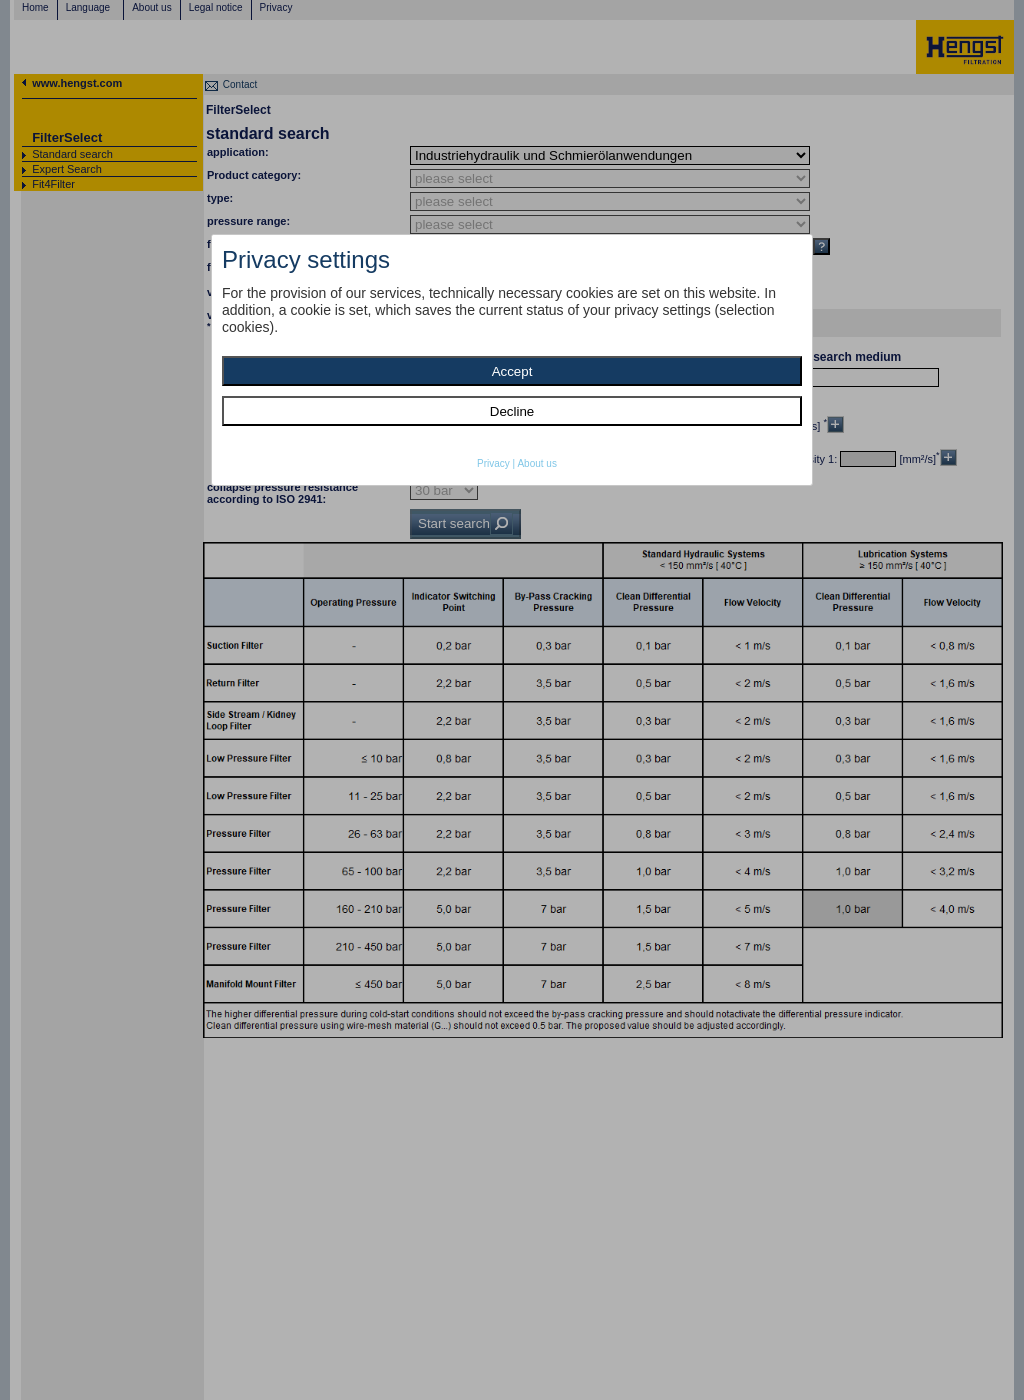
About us (536, 463)
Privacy (493, 463)
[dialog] (512, 360)
